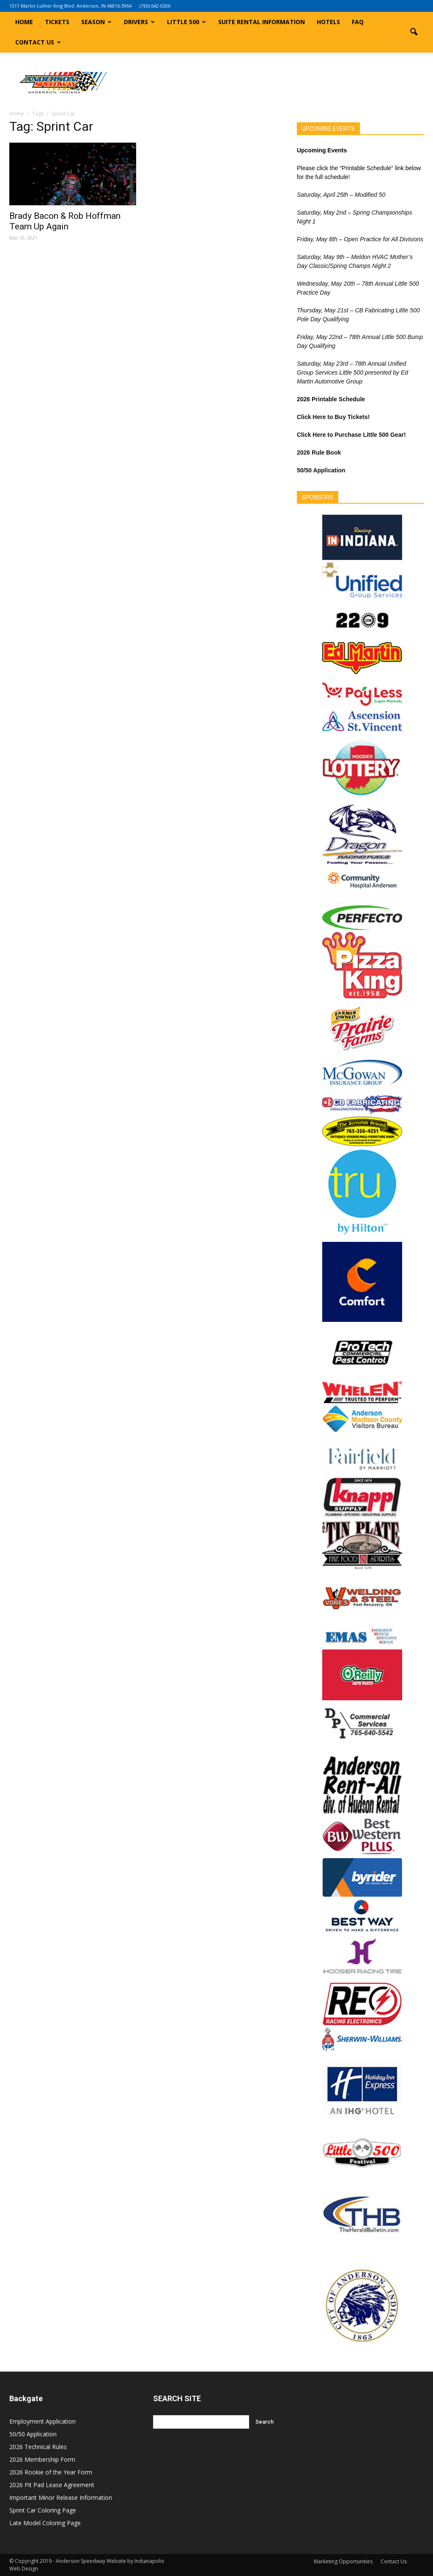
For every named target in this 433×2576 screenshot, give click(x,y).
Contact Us (38, 42)
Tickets (57, 22)
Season (96, 22)
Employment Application (42, 2421)
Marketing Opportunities (343, 2561)
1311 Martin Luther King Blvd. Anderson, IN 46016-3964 (70, 6)
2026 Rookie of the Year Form (50, 2472)
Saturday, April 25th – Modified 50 (341, 194)
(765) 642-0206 (155, 6)
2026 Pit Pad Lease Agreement (51, 2485)
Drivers (139, 22)
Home (24, 22)
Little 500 (186, 22)
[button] (413, 32)
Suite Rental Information (261, 22)
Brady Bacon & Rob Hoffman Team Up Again (65, 221)
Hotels (328, 22)
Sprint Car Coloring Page (42, 2510)
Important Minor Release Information (60, 2497)
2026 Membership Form (42, 2459)
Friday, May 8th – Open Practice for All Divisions (360, 239)
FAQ (358, 22)
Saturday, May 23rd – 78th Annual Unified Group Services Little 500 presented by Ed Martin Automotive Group (352, 372)
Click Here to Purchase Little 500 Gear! (351, 434)
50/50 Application (33, 2434)
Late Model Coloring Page (45, 2523)
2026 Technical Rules (38, 2447)
